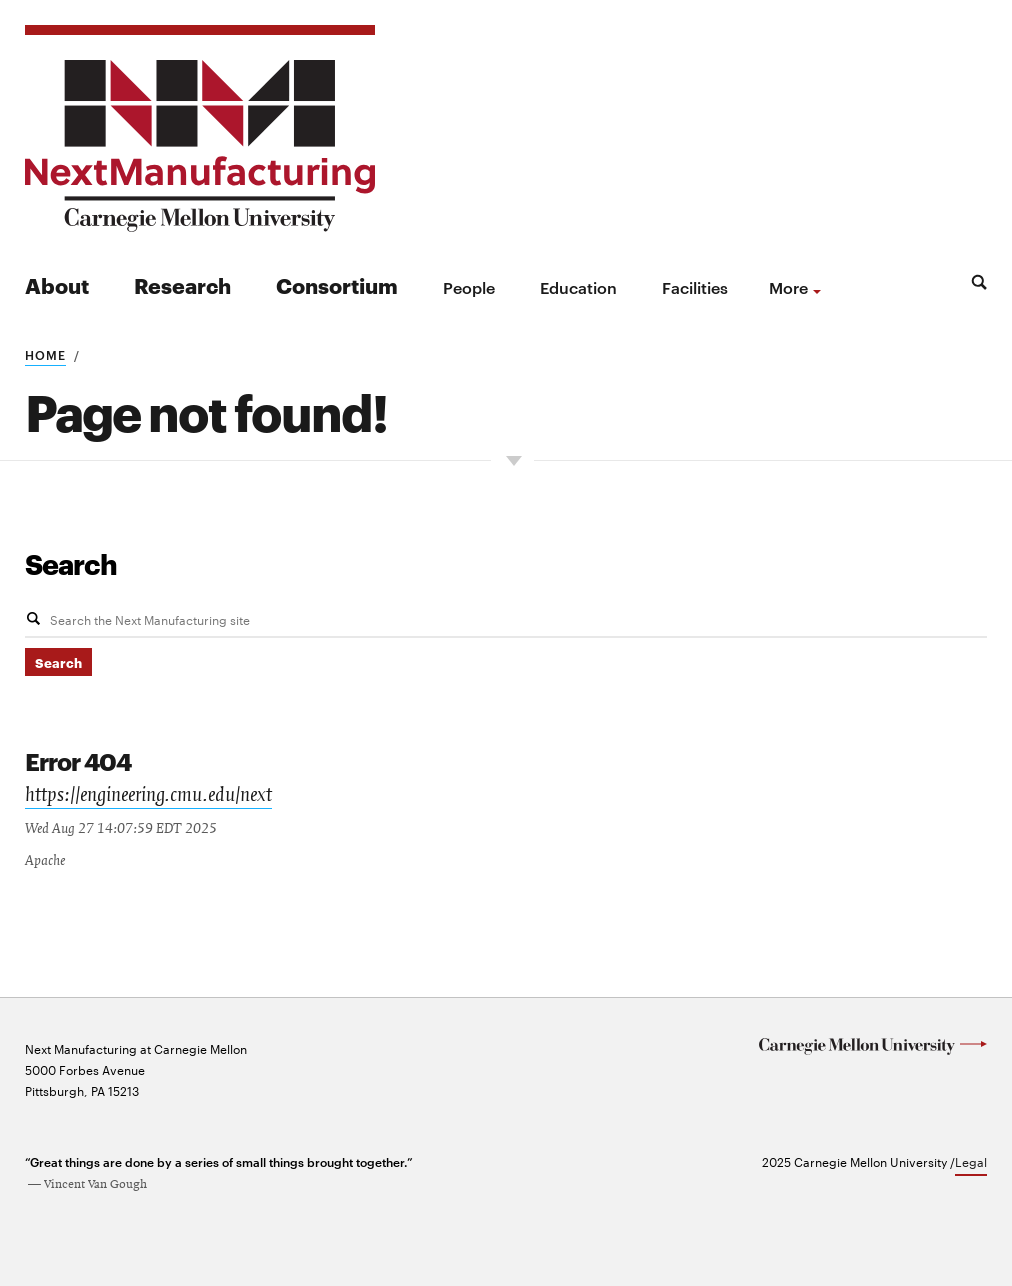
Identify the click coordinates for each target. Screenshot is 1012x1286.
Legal (971, 1159)
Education (578, 287)
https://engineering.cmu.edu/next (148, 795)
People (469, 287)
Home (45, 354)
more (788, 287)
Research (182, 284)
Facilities (695, 287)
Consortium (337, 284)
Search (71, 563)
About (57, 284)
